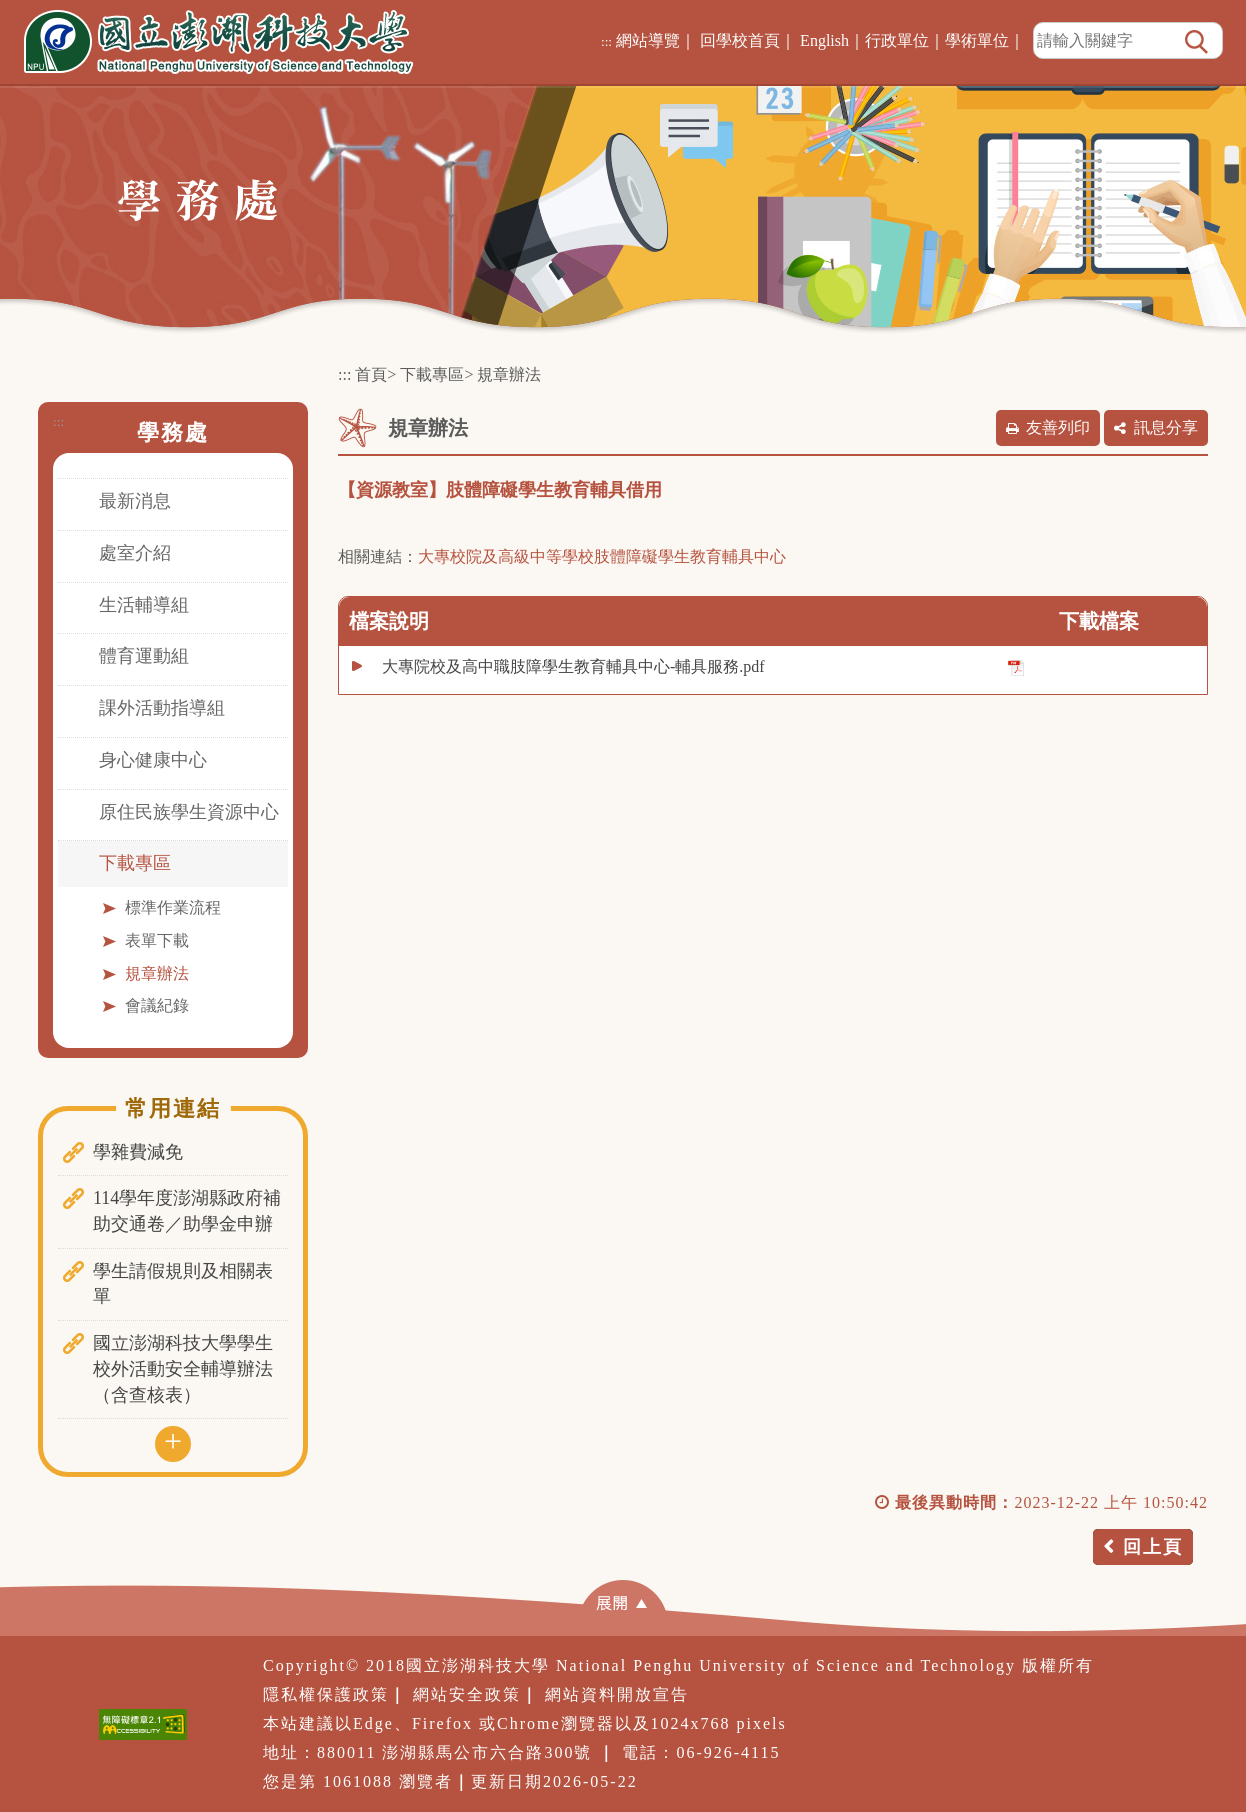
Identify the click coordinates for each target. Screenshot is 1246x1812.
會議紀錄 (157, 1005)
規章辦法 (157, 973)
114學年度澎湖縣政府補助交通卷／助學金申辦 (187, 1211)
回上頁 (1153, 1547)
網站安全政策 (467, 1694)
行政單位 (897, 40)
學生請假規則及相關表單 (183, 1284)
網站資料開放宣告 (617, 1694)
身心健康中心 (153, 760)
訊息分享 (1166, 427)
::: (606, 41)
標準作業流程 (173, 907)
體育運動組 (144, 656)
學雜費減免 (138, 1152)
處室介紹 (135, 553)
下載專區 (135, 863)
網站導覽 (648, 40)
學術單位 (977, 40)
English (824, 40)
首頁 (371, 374)
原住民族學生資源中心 (189, 812)
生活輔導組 (144, 605)
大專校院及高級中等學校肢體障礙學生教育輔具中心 (602, 556)
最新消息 (135, 501)
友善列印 (1058, 427)
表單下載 (157, 940)
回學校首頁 (740, 40)
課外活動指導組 (162, 708)
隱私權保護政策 (326, 1694)
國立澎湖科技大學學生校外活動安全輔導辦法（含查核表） (183, 1368)
